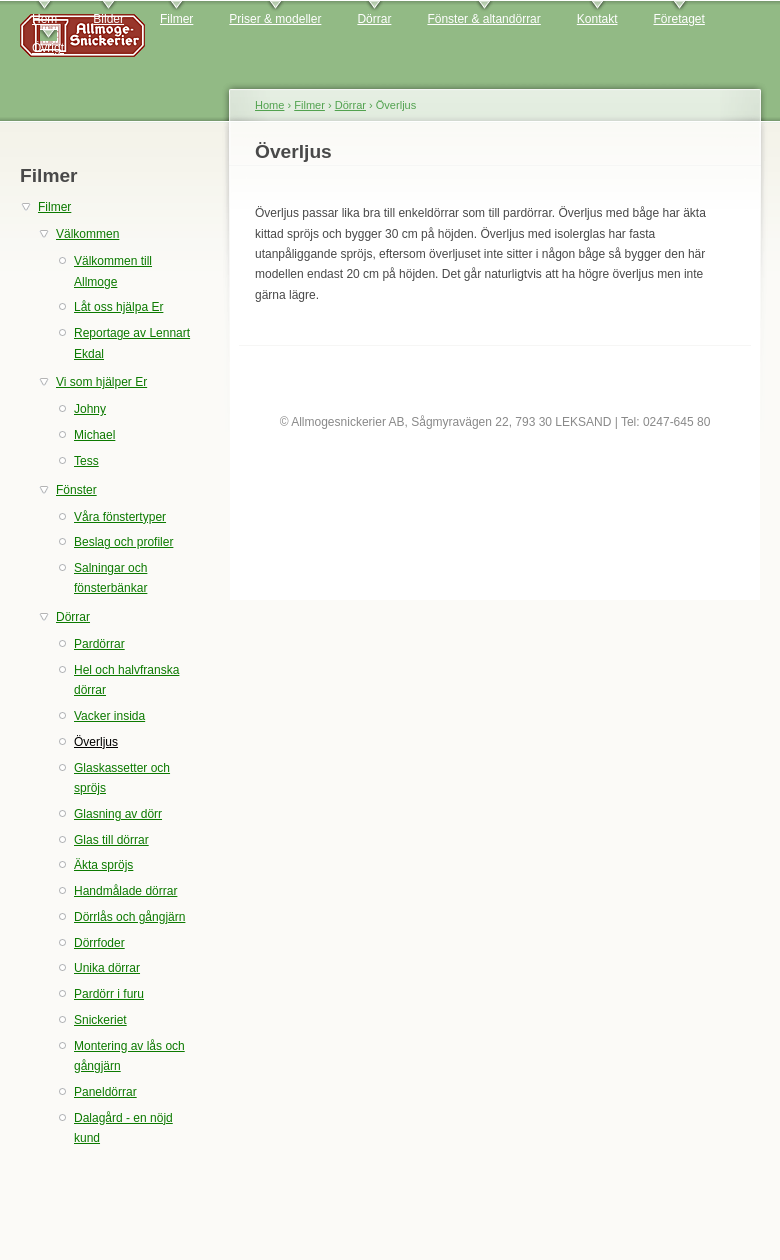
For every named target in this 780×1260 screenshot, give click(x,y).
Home (269, 105)
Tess (86, 461)
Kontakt (597, 19)
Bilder (108, 19)
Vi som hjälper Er (101, 382)
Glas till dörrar (111, 840)
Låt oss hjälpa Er (118, 307)
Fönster (76, 490)
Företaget (679, 19)
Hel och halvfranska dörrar (126, 680)
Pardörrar (99, 644)
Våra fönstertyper (120, 517)
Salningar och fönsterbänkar (110, 578)
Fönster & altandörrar (483, 19)
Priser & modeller (275, 19)
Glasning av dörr (118, 814)
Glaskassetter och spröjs (122, 778)
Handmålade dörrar (125, 891)
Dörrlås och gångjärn (129, 917)
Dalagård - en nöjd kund (123, 1128)
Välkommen (87, 234)
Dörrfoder (99, 943)
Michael (94, 435)
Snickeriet (100, 1020)
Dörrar (374, 19)
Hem (44, 19)
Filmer (176, 19)
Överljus (96, 742)
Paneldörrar (105, 1092)
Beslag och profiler (123, 542)
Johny (90, 409)
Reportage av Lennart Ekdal (132, 343)
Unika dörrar (107, 968)
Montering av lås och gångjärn (129, 1056)
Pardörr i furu (109, 994)
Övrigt (48, 48)
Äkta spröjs (103, 865)
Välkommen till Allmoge (113, 271)
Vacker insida (109, 716)
